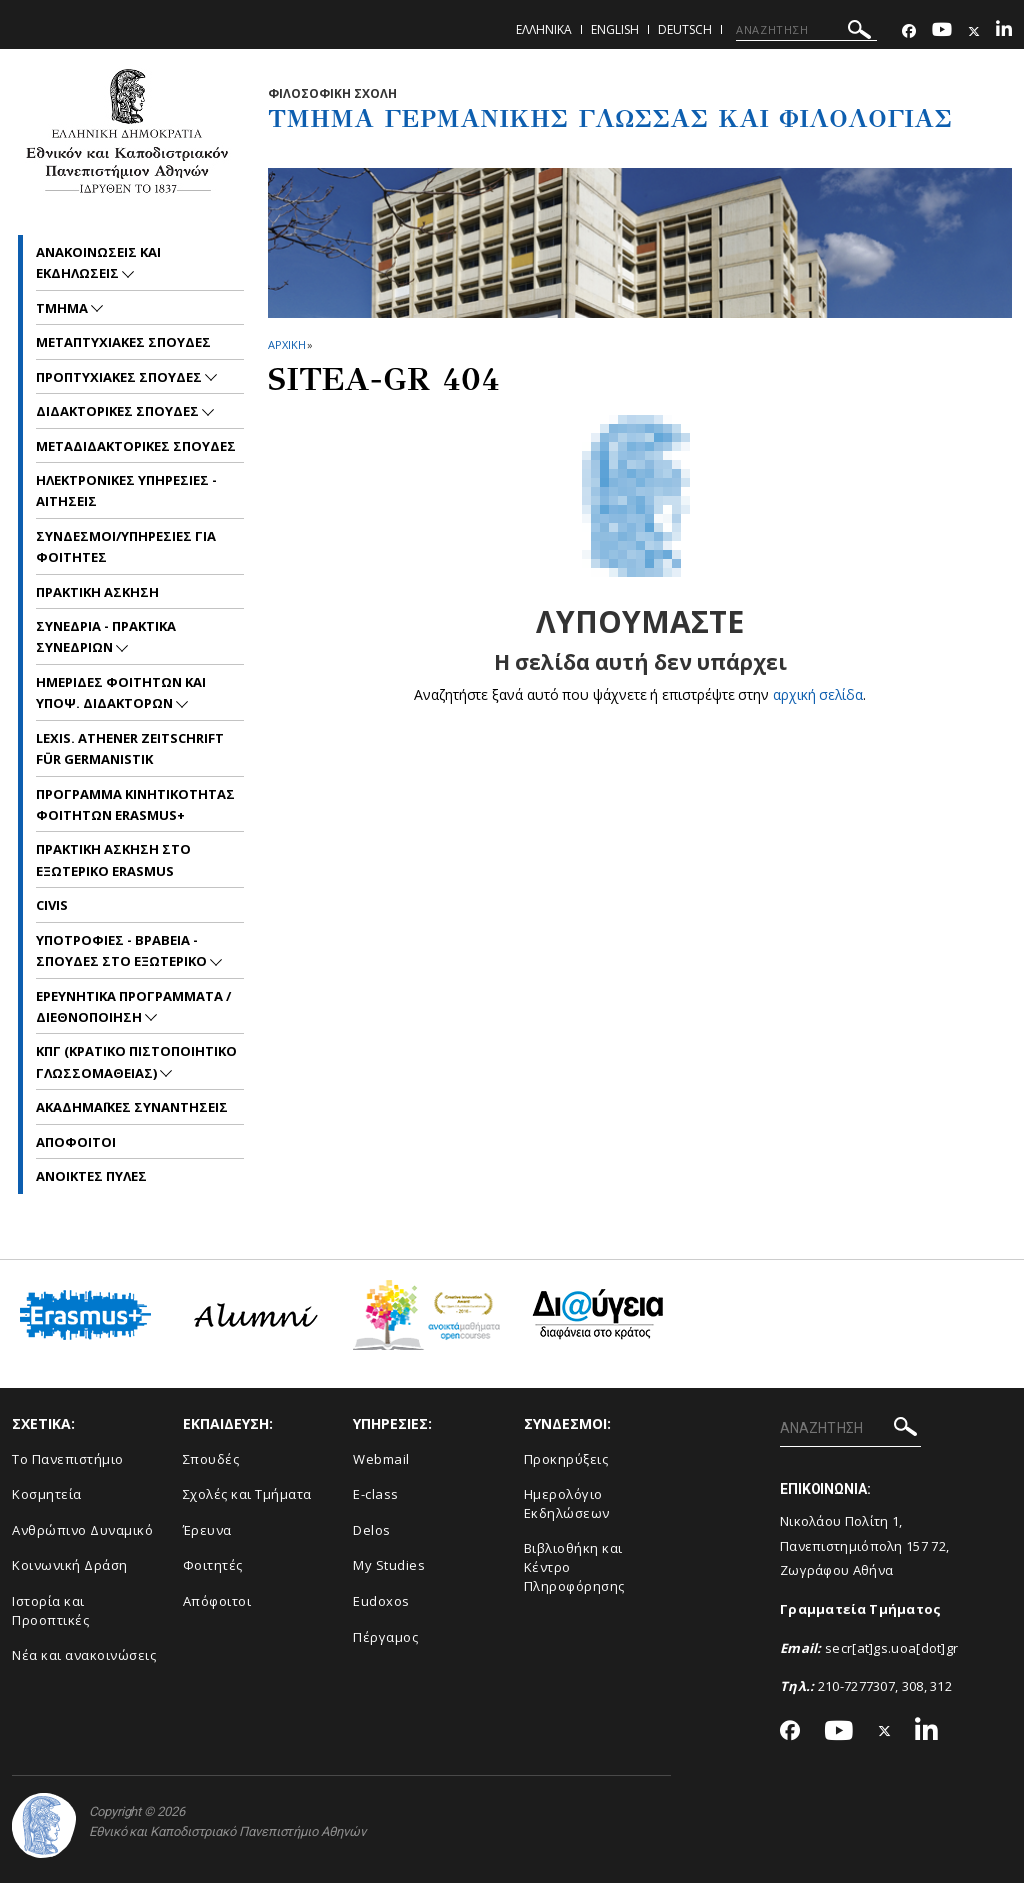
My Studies (389, 1565)
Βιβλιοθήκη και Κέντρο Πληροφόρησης (574, 1566)
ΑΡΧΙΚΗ (286, 344)
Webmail (381, 1459)
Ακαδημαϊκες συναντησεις (132, 1107)
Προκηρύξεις (566, 1459)
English (615, 29)
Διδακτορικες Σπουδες (119, 411)
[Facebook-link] (909, 31)
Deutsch (685, 29)
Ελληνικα (544, 29)
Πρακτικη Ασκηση (97, 592)
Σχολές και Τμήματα (247, 1494)
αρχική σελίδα (818, 694)
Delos (372, 1530)
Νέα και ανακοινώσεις (84, 1655)
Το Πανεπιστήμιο (68, 1459)
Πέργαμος (385, 1637)
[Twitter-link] (974, 31)
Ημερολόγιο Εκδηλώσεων (567, 1503)
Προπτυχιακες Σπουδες (120, 377)
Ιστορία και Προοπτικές (50, 1610)
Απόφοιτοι (217, 1601)
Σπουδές (211, 1459)
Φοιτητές (213, 1565)
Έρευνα (207, 1530)
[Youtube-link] (942, 31)
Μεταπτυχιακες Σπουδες (123, 342)
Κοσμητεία (47, 1494)
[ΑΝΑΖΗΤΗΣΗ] (806, 30)
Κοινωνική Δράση (70, 1565)
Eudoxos (381, 1601)
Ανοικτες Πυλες (91, 1176)
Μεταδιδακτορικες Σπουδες (136, 446)
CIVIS (52, 905)
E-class (376, 1494)
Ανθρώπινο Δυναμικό (82, 1530)
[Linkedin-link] (1004, 31)
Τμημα (63, 308)
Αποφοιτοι (76, 1142)
